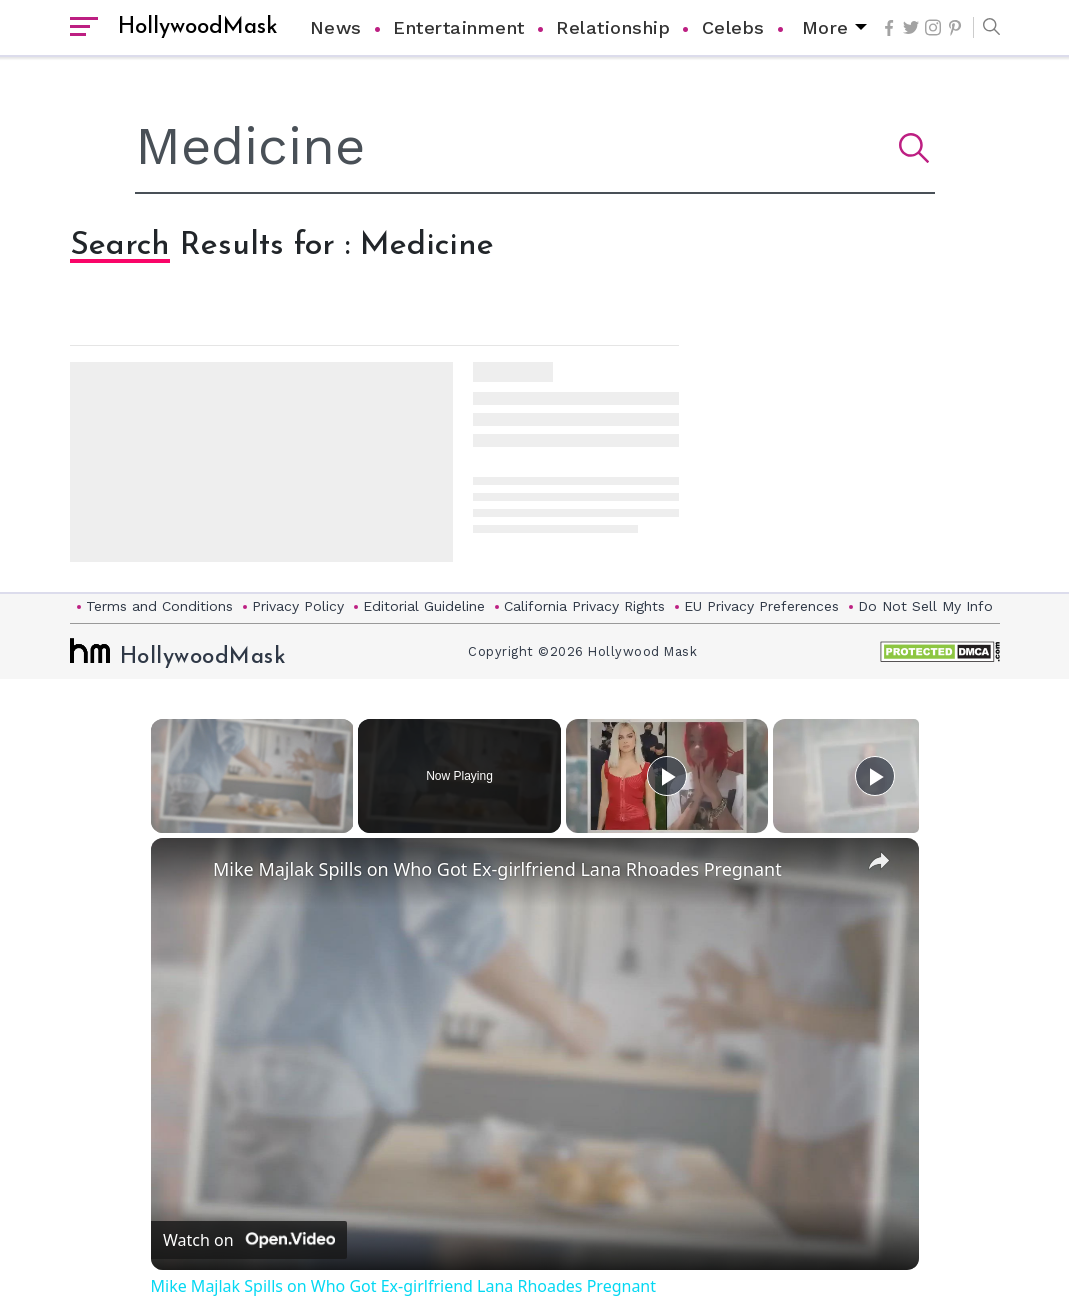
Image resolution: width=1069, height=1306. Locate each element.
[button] (986, 28)
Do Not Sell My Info (925, 606)
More (825, 27)
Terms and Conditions (159, 606)
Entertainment (459, 27)
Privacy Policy (298, 606)
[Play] (667, 776)
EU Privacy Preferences (761, 606)
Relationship (613, 27)
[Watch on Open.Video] (249, 1240)
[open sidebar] (84, 28)
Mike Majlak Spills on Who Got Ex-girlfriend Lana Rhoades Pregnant (497, 869)
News (336, 27)
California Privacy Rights (584, 606)
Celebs (733, 27)
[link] (183, 870)
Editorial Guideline (424, 606)
